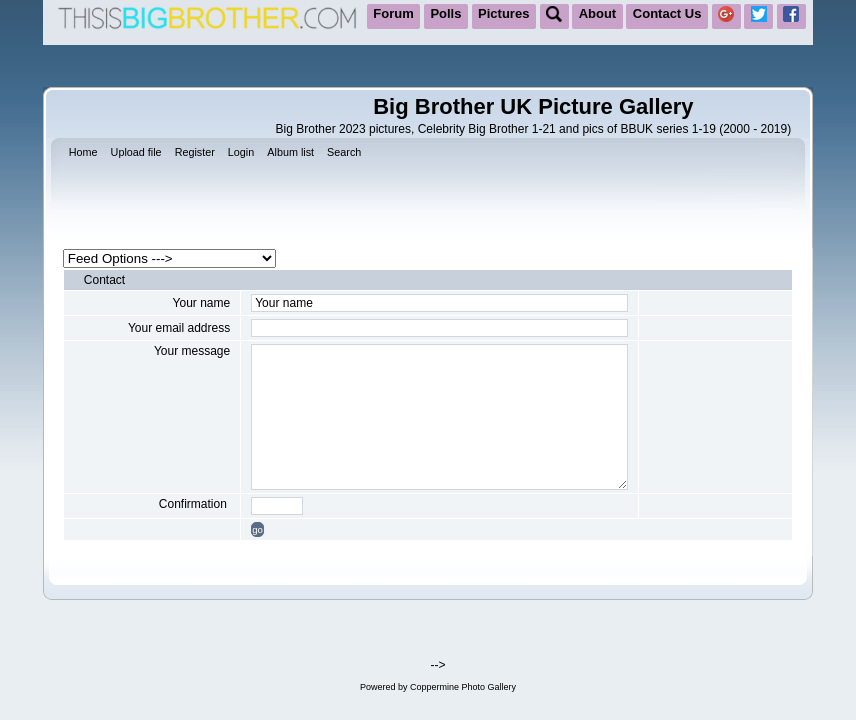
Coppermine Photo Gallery (463, 687)
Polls (445, 13)
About (598, 13)
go (257, 529)
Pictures (503, 13)
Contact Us (667, 13)
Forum (393, 13)
